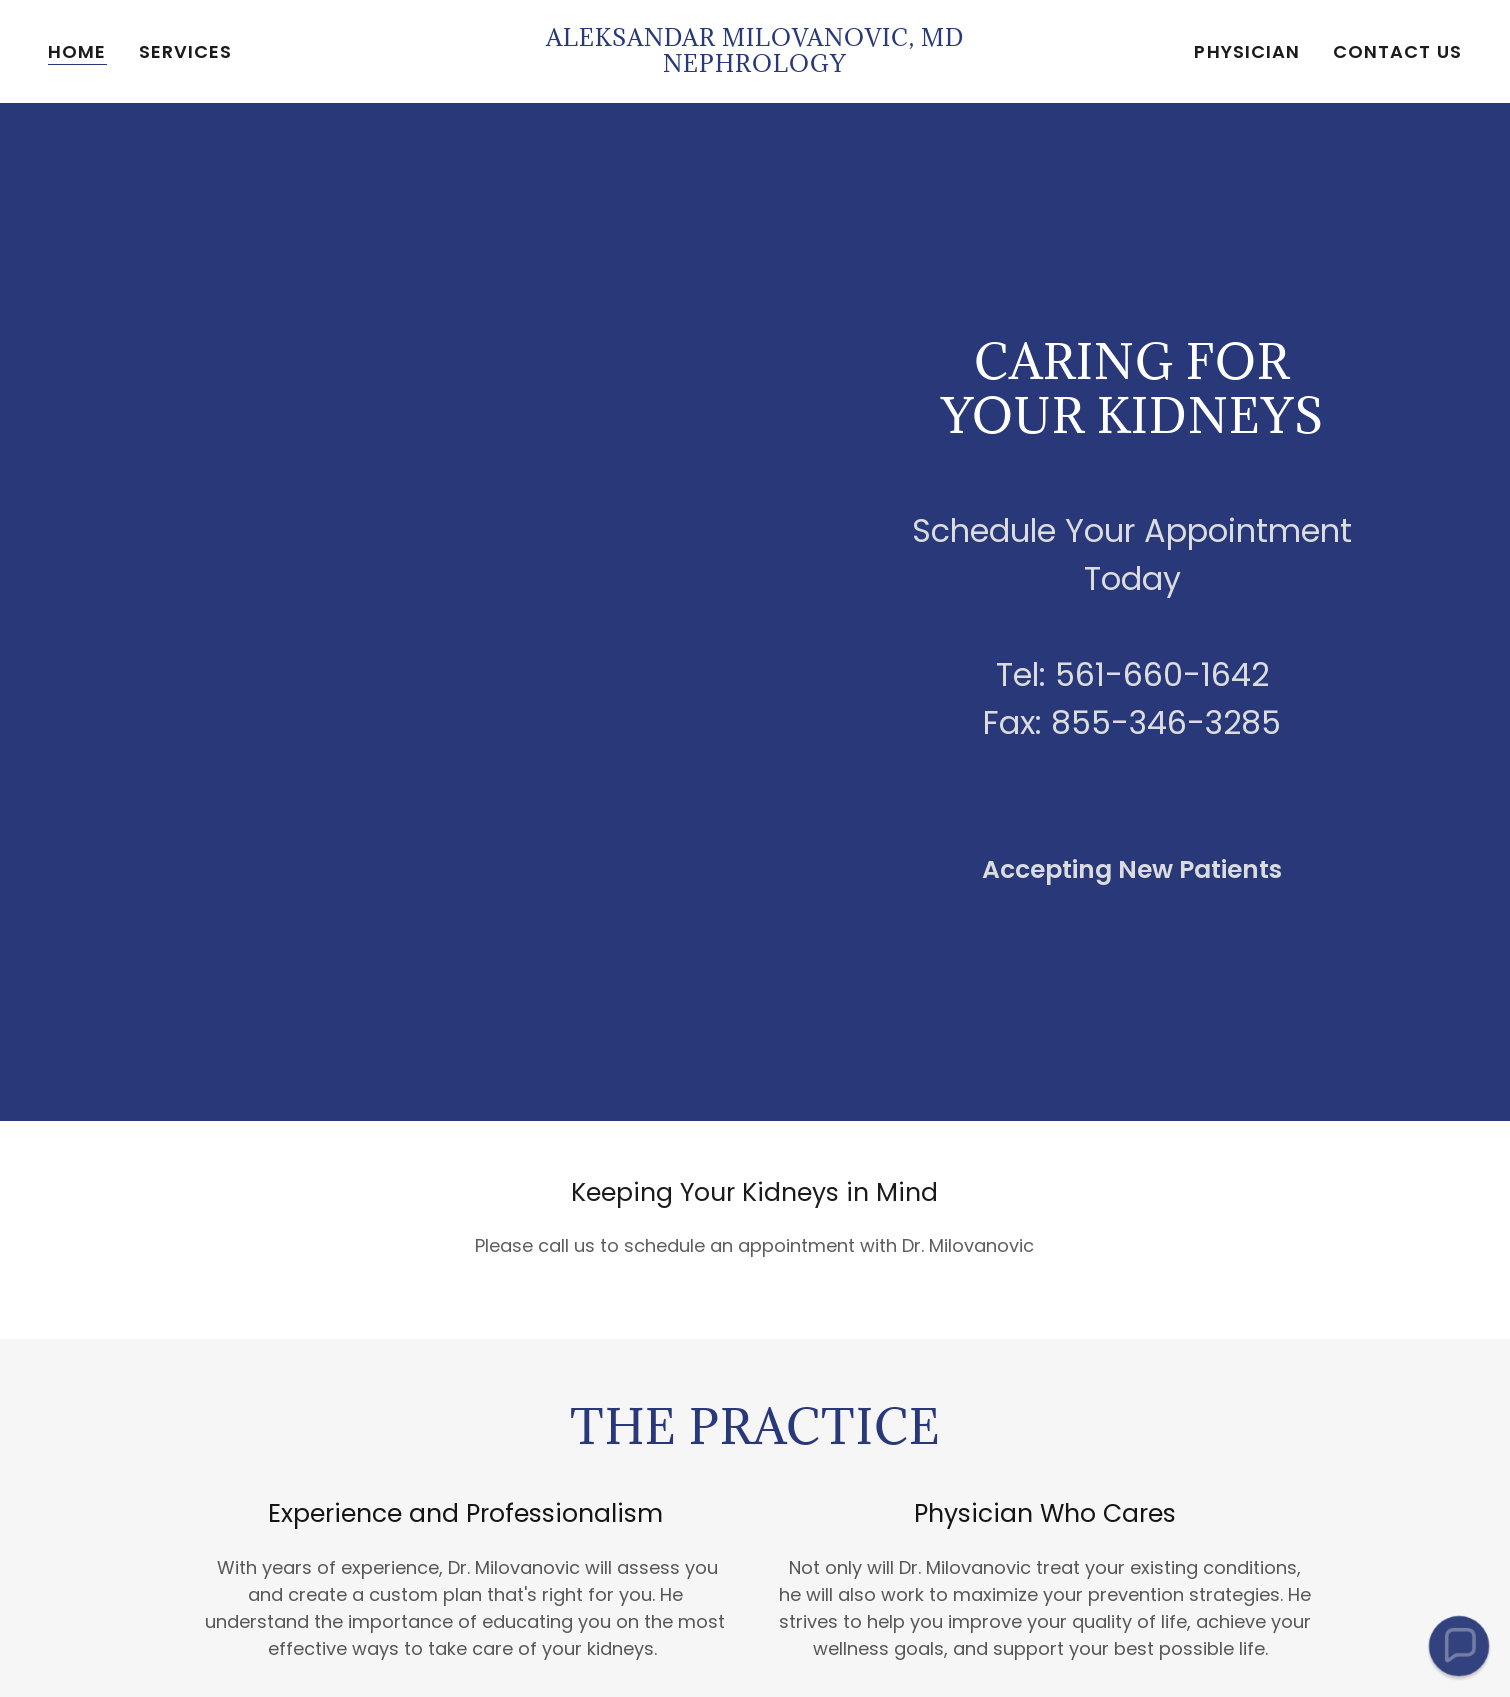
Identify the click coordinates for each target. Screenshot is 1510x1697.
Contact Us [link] (1397, 51)
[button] (1458, 1645)
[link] (754, 65)
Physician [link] (1247, 51)
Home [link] (77, 52)
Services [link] (186, 51)
